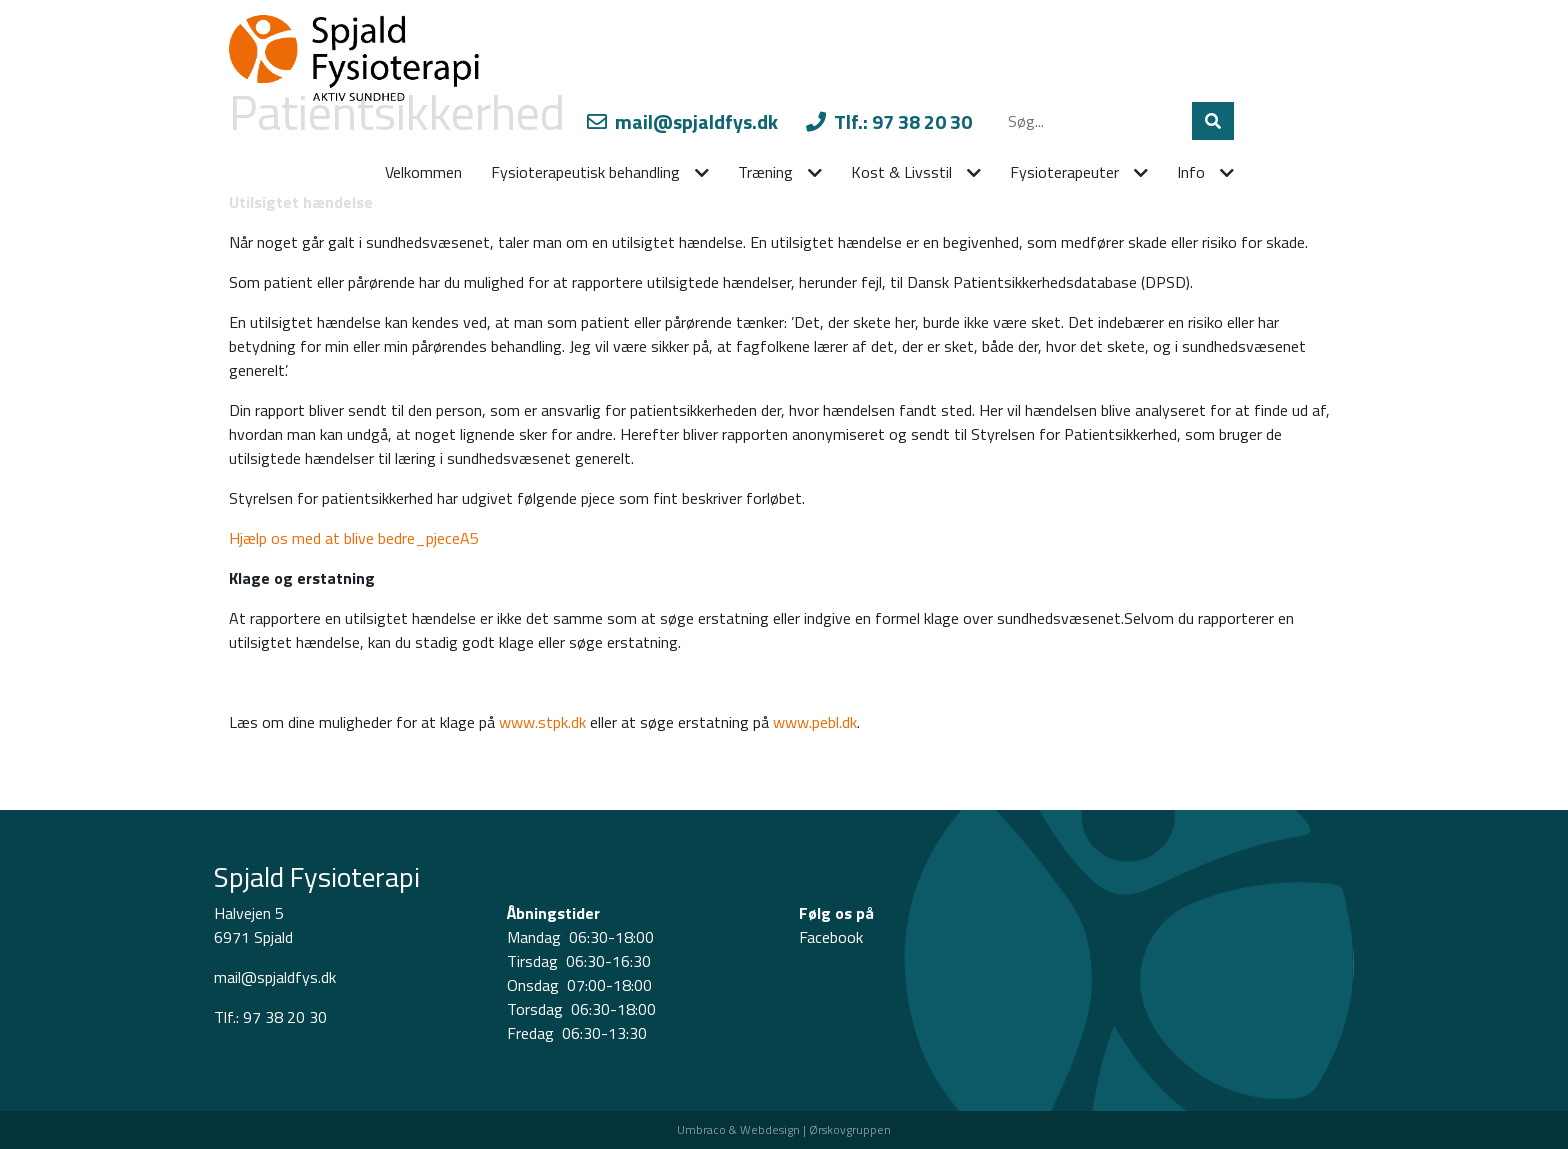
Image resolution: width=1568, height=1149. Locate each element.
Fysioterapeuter (1064, 172)
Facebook (831, 937)
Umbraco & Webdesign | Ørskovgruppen (784, 1129)
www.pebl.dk (815, 722)
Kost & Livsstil (901, 172)
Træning (765, 172)
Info (1191, 172)
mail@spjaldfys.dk (682, 121)
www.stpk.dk (542, 722)
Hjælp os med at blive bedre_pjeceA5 (354, 538)
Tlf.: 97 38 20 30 (889, 121)
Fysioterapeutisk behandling (585, 172)
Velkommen (423, 172)
